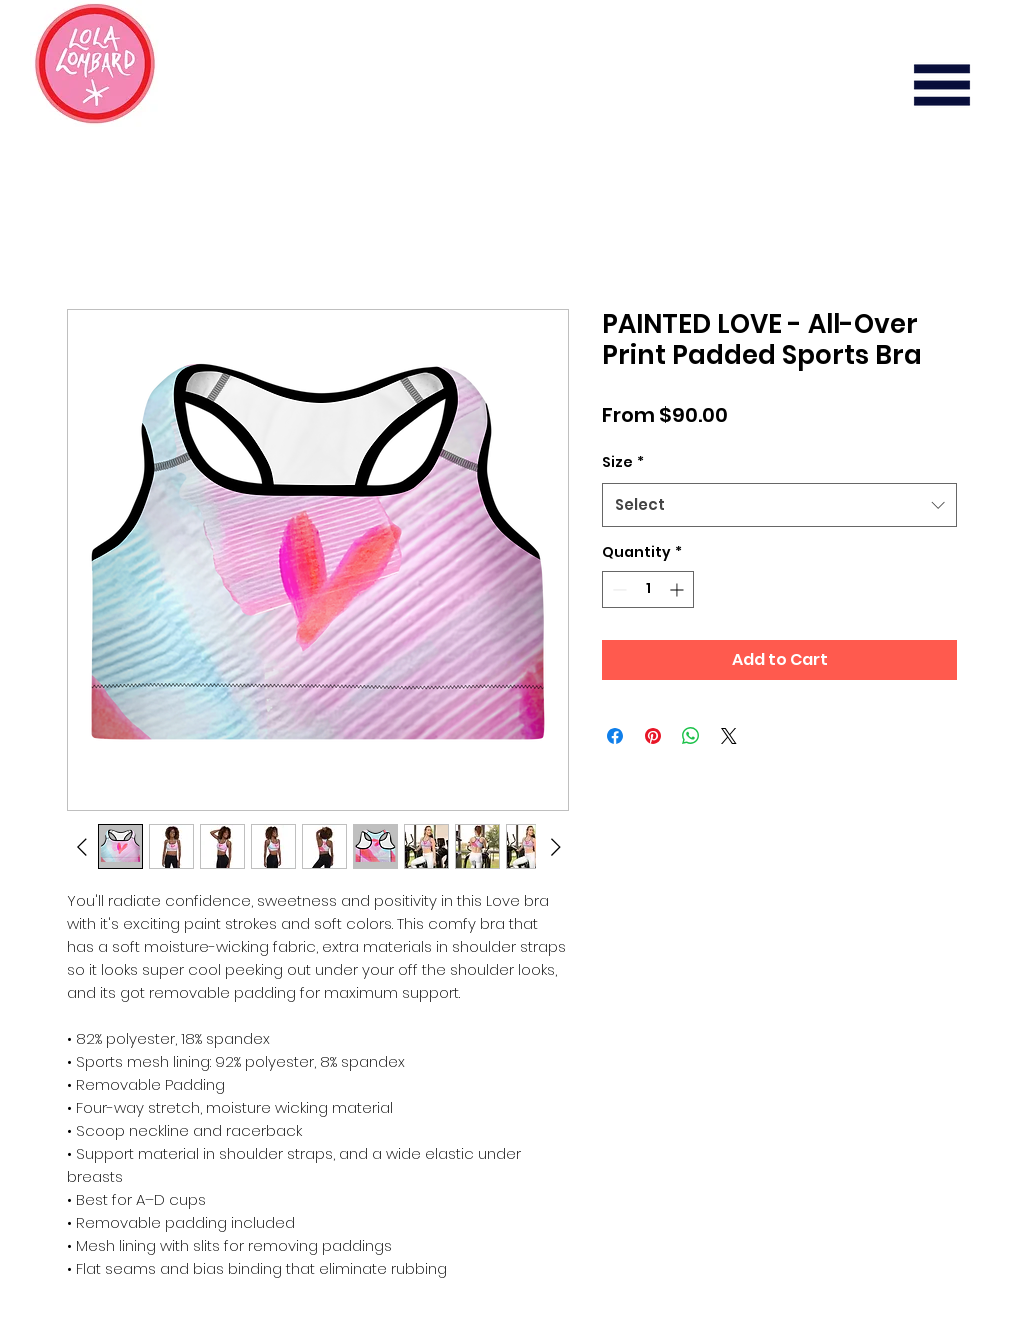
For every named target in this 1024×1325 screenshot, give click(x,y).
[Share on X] (729, 736)
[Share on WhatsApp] (691, 736)
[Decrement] (617, 589)
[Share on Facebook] (615, 736)
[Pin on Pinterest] (653, 736)
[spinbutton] (648, 589)
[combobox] (779, 505)
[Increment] (678, 589)
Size (623, 462)
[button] (942, 85)
